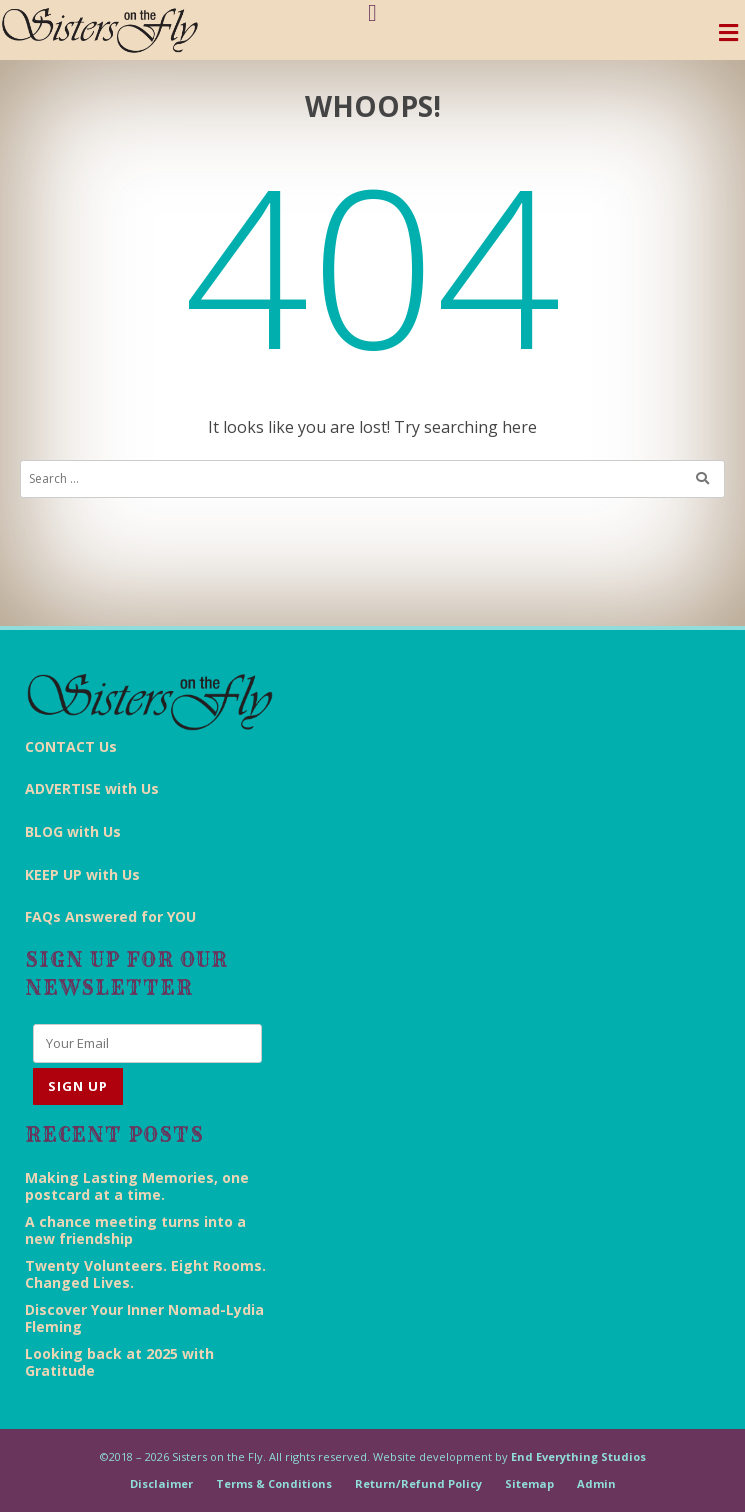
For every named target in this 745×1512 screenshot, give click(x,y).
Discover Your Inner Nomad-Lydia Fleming (144, 1318)
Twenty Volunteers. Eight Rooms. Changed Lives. (145, 1274)
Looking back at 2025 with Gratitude (119, 1362)
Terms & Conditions (274, 1483)
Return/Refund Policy (418, 1483)
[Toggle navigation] (728, 37)
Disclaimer (161, 1483)
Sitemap (529, 1483)
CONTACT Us (71, 746)
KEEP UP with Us (82, 874)
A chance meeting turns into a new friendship (135, 1230)
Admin (596, 1483)
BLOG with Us (73, 831)
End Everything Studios (578, 1456)
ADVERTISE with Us (92, 788)
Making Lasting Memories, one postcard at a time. (137, 1186)
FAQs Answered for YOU (110, 916)
